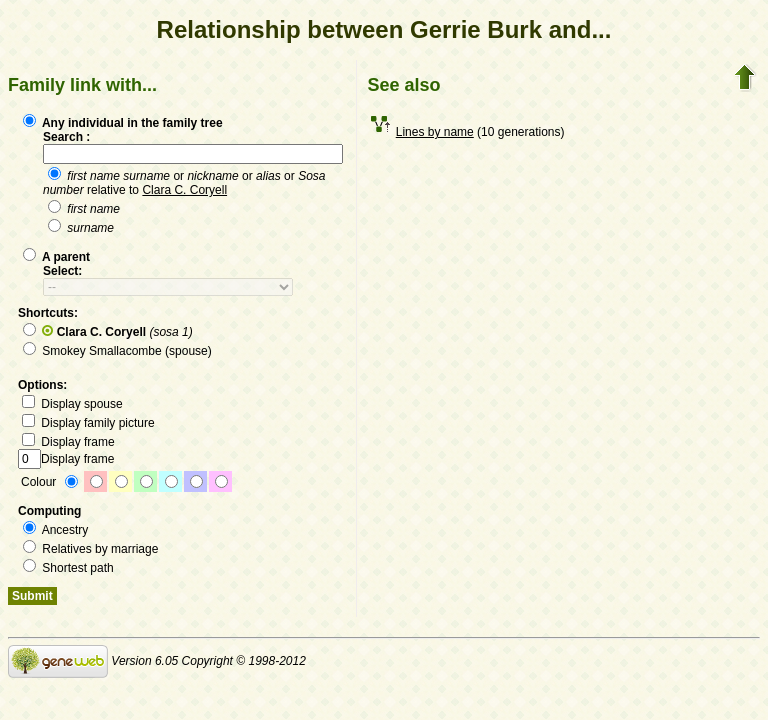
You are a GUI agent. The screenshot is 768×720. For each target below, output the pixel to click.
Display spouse (72, 404)
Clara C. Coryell (184, 190)
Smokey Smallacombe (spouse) (117, 351)
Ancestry (55, 530)
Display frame (68, 442)
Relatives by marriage (90, 549)
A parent (56, 257)
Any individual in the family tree (123, 123)
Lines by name (435, 132)
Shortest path (68, 568)
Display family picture (88, 423)
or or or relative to (184, 183)
